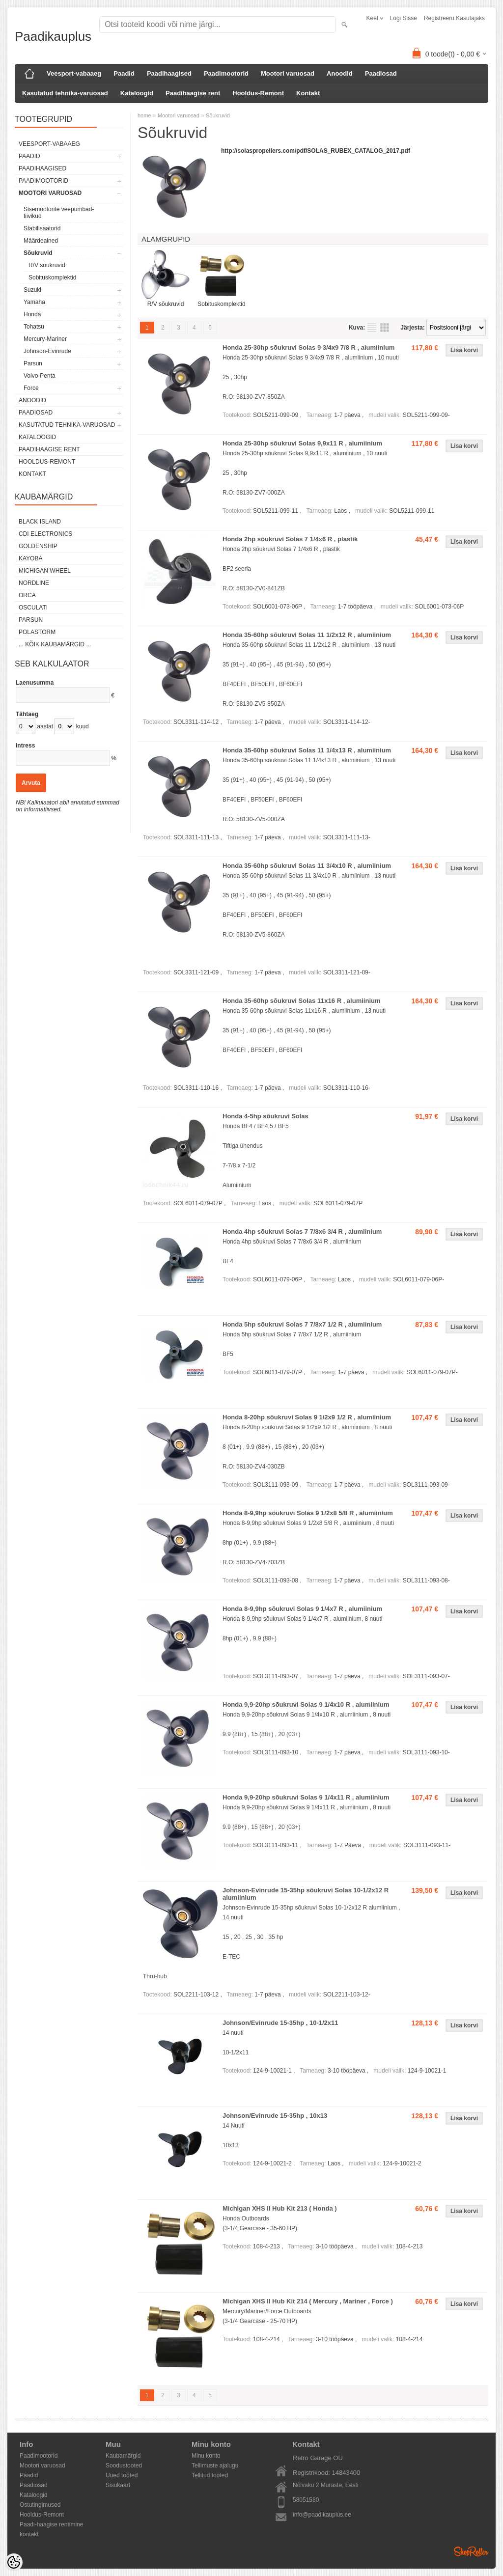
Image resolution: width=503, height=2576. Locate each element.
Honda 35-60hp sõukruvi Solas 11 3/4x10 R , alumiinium (307, 865)
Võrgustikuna (384, 327)
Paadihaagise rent (193, 93)
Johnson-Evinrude (47, 351)
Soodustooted (124, 2465)
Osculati (33, 607)
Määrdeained (41, 240)
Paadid (124, 73)
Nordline (34, 583)
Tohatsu (34, 326)
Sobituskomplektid (52, 277)
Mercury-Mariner (45, 338)
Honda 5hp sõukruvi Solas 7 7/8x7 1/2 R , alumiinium (302, 1324)
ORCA (27, 595)
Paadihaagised (169, 73)
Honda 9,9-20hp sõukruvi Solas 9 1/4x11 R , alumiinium (306, 1797)
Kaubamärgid (123, 2455)
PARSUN (31, 619)
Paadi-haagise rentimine (51, 2524)
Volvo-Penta (40, 375)
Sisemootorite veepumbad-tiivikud (59, 213)
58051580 (306, 2499)
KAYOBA (30, 558)
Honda (32, 314)
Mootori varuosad (287, 73)
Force (31, 388)
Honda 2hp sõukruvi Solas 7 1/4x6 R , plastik (290, 539)
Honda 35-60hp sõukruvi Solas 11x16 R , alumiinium (302, 1000)
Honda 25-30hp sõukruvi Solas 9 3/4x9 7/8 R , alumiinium (308, 347)
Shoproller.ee (471, 2551)
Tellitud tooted (210, 2475)
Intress (25, 745)
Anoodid (340, 73)
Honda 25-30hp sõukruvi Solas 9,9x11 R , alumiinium (302, 443)
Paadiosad (381, 73)
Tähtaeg (27, 714)
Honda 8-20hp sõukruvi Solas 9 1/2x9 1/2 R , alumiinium (307, 1417)
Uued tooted (122, 2475)
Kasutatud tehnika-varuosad (65, 93)
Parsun (33, 363)
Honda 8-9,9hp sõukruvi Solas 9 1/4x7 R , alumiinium (302, 1608)
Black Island (40, 521)
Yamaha (34, 302)
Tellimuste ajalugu (215, 2465)
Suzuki (32, 289)
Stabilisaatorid (42, 228)
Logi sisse (403, 18)
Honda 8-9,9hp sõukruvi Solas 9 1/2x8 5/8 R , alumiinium (308, 1513)
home (144, 115)
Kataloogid (136, 93)
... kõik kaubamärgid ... (55, 644)
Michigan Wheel (45, 570)
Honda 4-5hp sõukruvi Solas (265, 1116)
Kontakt (308, 93)
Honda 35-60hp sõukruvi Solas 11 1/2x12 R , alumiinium (307, 634)
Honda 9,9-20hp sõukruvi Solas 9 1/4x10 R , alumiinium (306, 1704)
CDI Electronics (45, 533)
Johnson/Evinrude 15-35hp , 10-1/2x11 (280, 2022)
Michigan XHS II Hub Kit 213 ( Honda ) (280, 2208)
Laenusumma (35, 682)
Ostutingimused (40, 2504)
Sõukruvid (38, 252)
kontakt (29, 2534)
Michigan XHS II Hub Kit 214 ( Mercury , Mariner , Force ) (308, 2301)
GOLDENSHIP (38, 546)
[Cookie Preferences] (14, 2562)
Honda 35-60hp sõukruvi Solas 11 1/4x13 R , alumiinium (307, 750)
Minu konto (206, 2455)
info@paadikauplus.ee (322, 2514)
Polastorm (37, 632)
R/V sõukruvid (46, 265)
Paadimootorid (226, 73)
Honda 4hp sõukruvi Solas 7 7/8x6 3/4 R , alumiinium (302, 1231)
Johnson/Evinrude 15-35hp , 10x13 (275, 2115)
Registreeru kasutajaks (454, 18)
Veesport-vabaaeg (74, 73)
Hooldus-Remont (258, 93)
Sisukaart (118, 2485)
